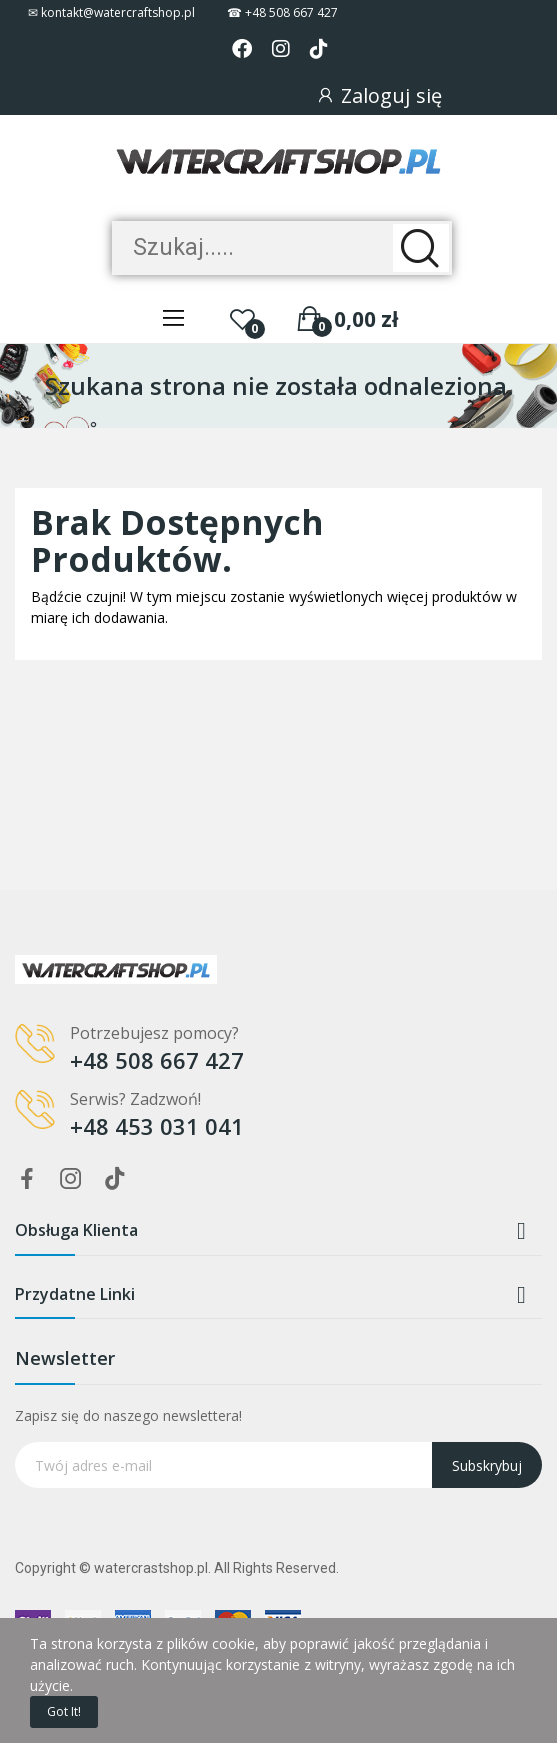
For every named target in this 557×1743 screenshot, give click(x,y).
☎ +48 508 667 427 (282, 12)
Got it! (64, 1711)
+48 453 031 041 (157, 1126)
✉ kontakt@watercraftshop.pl (111, 12)
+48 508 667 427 (157, 1060)
